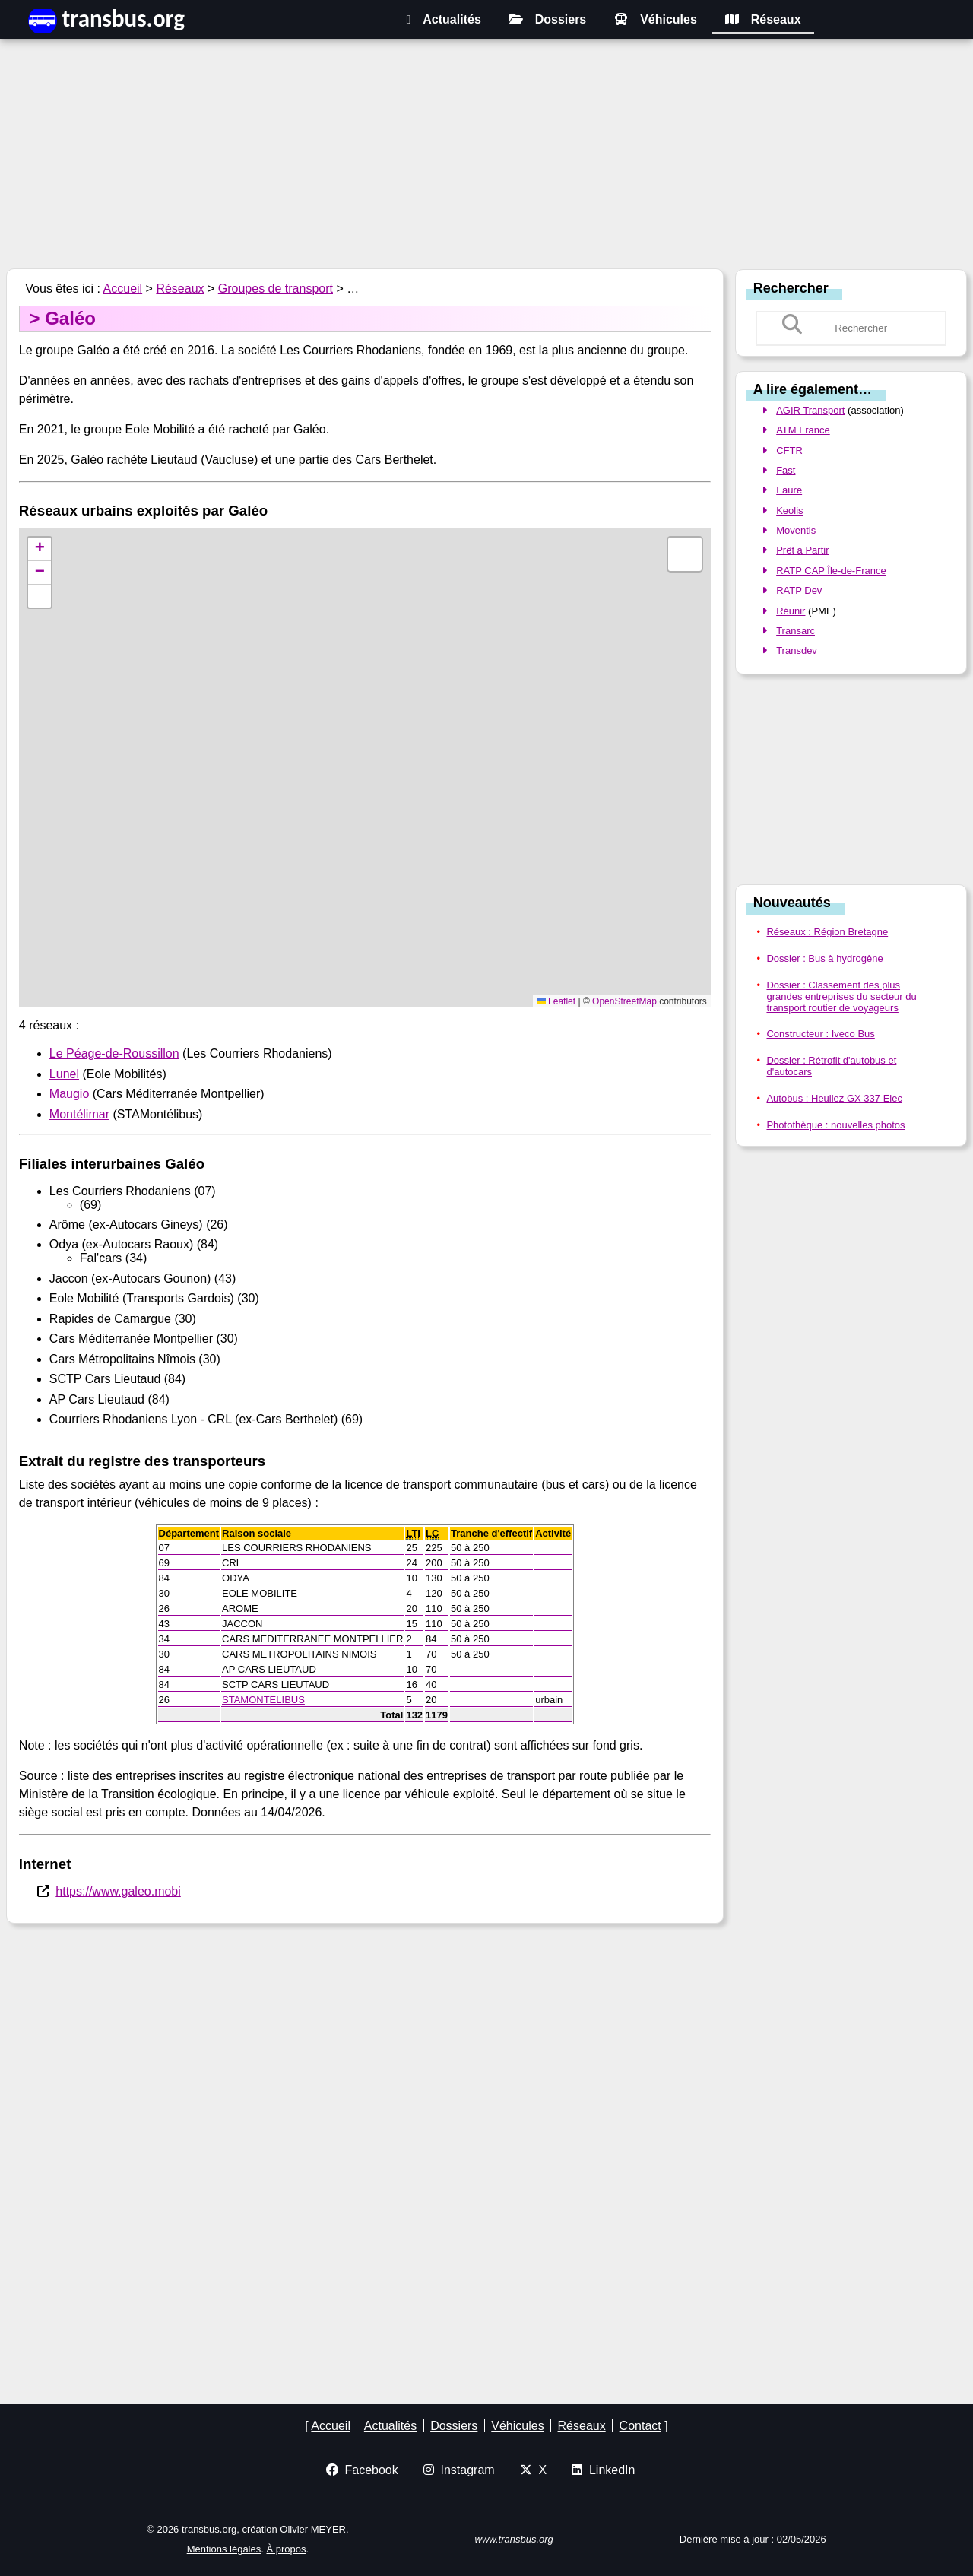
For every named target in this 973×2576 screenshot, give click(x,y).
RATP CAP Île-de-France (831, 570)
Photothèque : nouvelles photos (835, 1125)
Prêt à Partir (802, 550)
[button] (39, 549)
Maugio (69, 1093)
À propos (286, 2549)
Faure (789, 490)
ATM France (803, 430)
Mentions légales (224, 2549)
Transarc (795, 630)
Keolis (789, 510)
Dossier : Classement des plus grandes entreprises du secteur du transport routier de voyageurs (841, 996)
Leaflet (556, 1001)
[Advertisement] (486, 155)
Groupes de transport (275, 288)
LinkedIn (603, 2469)
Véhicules (655, 19)
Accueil (123, 288)
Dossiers (548, 19)
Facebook (362, 2469)
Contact (640, 2425)
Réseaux (763, 19)
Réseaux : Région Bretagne (827, 931)
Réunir (790, 611)
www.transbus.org (514, 2539)
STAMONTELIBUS (263, 1699)
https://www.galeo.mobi (118, 1891)
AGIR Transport (810, 410)
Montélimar (79, 1114)
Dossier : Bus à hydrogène (824, 958)
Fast (785, 470)
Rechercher (791, 287)
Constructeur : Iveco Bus (820, 1033)
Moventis (796, 530)
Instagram (459, 2469)
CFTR (789, 450)
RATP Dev (799, 590)
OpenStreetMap (624, 1001)
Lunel (64, 1074)
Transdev (796, 650)
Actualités (443, 19)
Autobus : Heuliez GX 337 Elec (834, 1098)
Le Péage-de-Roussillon (114, 1053)
